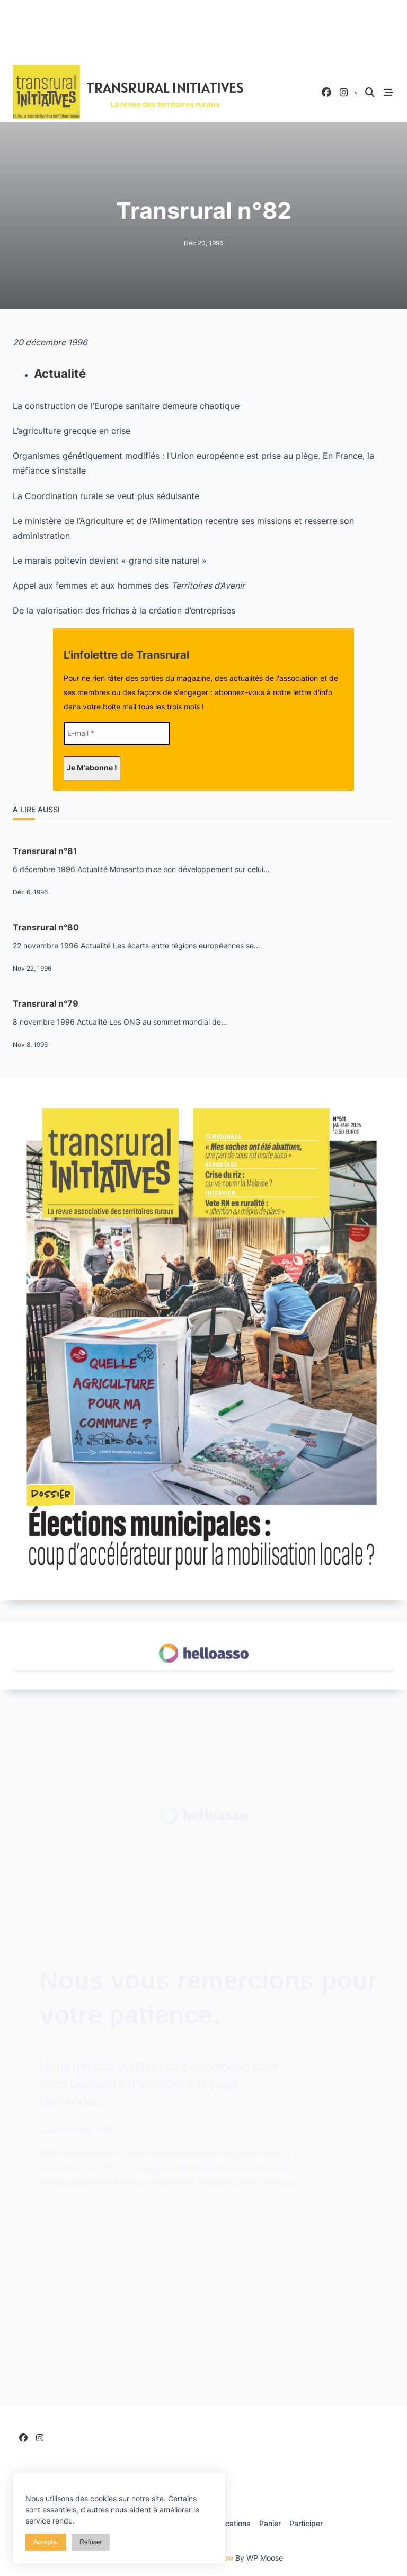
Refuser (90, 2551)
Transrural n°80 (46, 927)
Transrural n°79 (45, 1003)
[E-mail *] (117, 733)
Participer (306, 2523)
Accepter (45, 2551)
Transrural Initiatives (165, 87)
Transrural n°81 (45, 851)
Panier (270, 2523)
